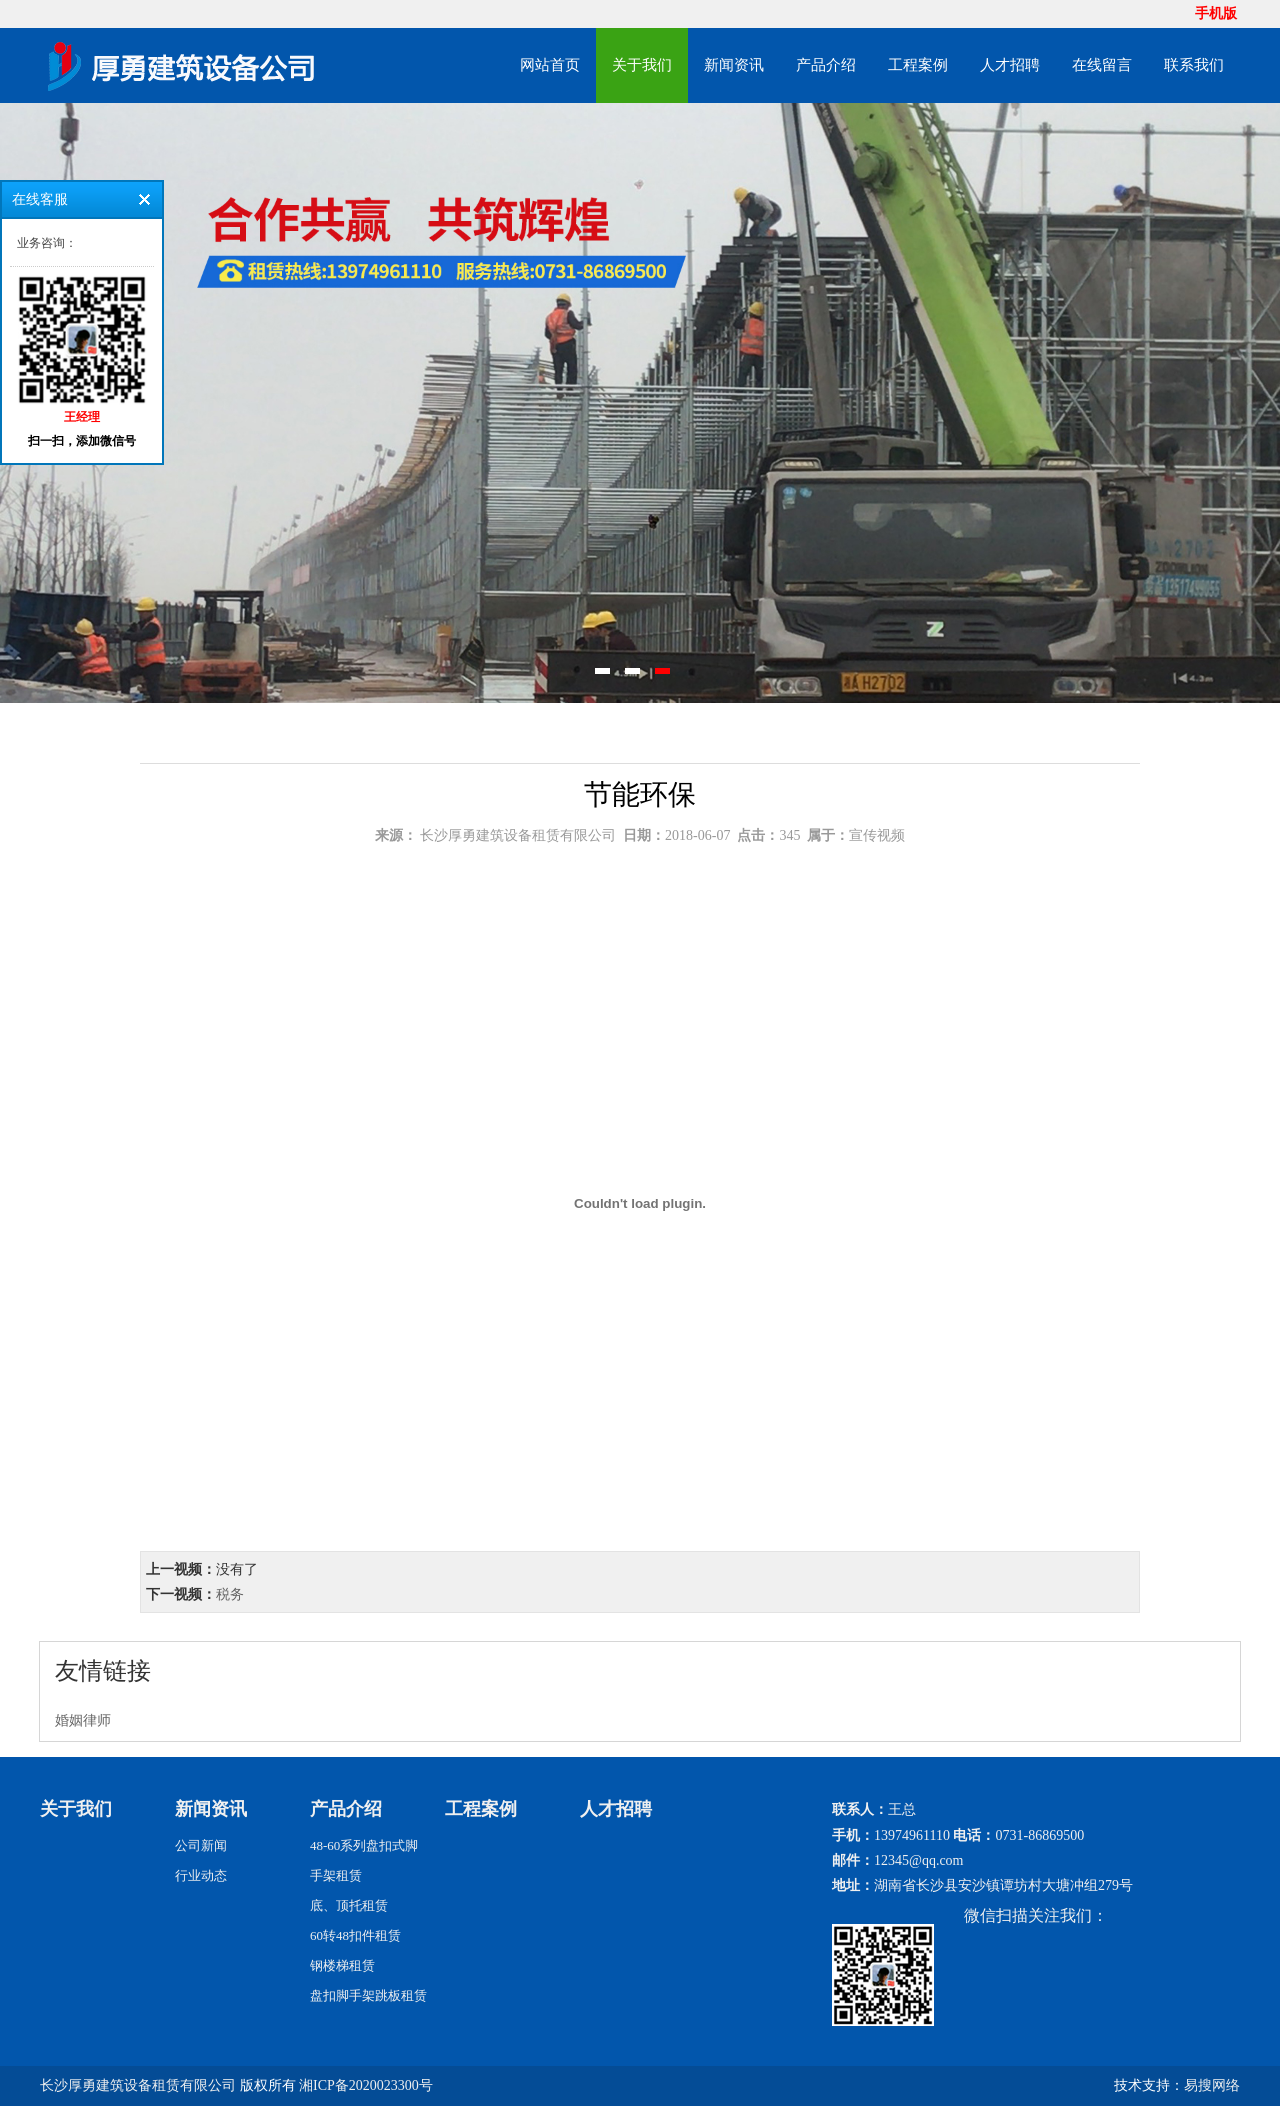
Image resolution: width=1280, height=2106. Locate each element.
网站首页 (550, 65)
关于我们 (642, 65)
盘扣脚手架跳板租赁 (368, 1995)
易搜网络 (1212, 2085)
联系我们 (1194, 65)
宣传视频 (877, 835)
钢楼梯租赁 (342, 1965)
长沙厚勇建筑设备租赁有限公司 (518, 835)
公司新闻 (201, 1845)
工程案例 (918, 65)
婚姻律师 (83, 1720)
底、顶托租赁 (349, 1905)
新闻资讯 (734, 65)
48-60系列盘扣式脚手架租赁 (364, 1860)
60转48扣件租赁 (355, 1935)
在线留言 (1102, 65)
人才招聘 (1010, 65)
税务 (230, 1594)
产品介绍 (826, 65)
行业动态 (201, 1875)
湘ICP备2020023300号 (366, 2085)
